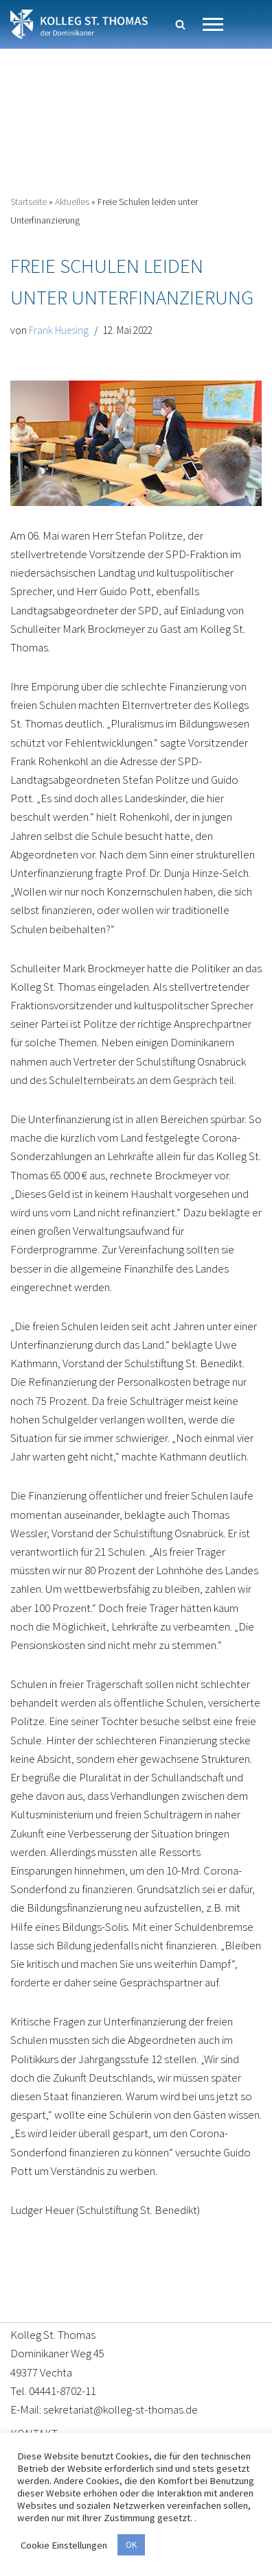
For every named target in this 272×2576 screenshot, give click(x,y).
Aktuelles (72, 201)
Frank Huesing (59, 330)
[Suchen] (180, 24)
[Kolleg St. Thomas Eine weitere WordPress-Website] (79, 24)
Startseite (28, 201)
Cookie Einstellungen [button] (64, 2545)
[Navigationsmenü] (213, 24)
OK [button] (131, 2545)
